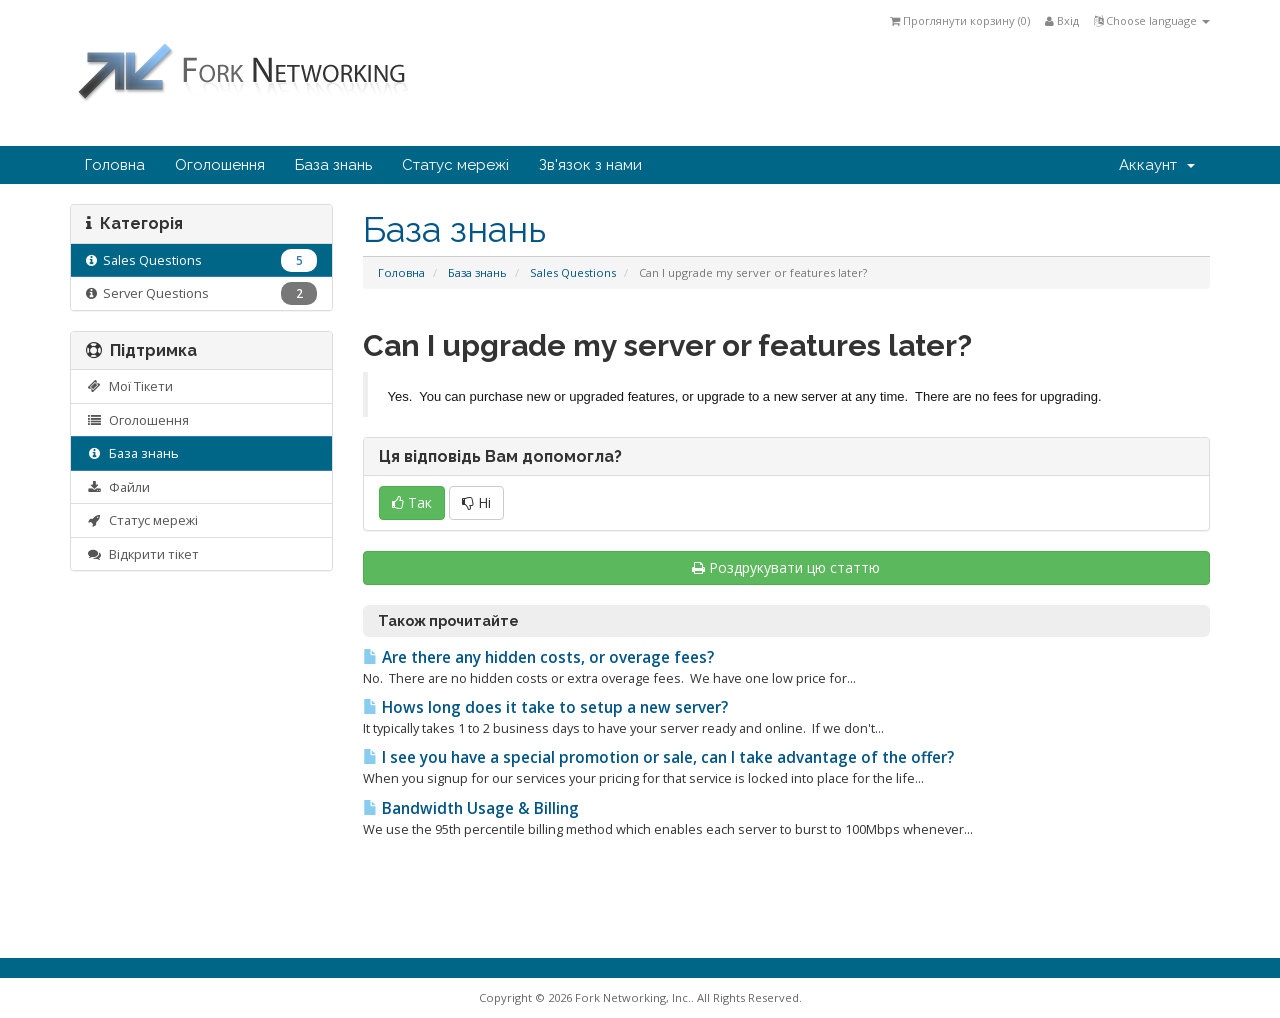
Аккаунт (1157, 165)
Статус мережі (455, 165)
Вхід (1062, 20)
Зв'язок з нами (590, 165)
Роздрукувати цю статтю (786, 567)
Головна (115, 165)
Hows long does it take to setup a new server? (545, 707)
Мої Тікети (129, 386)
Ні (476, 502)
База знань (333, 165)
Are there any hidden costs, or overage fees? (538, 657)
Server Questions (201, 293)
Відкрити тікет (142, 554)
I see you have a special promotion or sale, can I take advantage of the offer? (658, 757)
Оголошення (220, 165)
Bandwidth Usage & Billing (471, 808)
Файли (118, 487)
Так (412, 502)
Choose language (1152, 20)
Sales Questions (573, 272)
